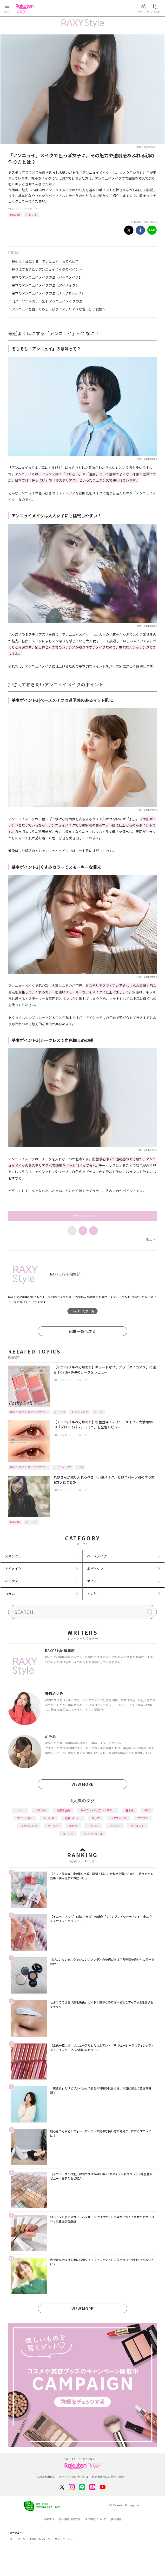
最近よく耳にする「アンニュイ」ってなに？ (45, 261)
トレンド (31, 214)
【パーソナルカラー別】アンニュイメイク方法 (47, 301)
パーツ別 (31, 1522)
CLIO (80, 1467)
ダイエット (137, 1826)
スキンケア (13, 1556)
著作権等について (95, 2519)
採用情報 (116, 2519)
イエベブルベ (79, 1412)
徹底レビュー (73, 1818)
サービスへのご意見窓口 (73, 2476)
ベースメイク (97, 1556)
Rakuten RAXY (25, 8)
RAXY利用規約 (46, 2476)
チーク (98, 1412)
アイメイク (31, 209)
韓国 (147, 1810)
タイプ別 (68, 1834)
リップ (96, 1818)
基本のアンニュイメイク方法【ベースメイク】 (47, 277)
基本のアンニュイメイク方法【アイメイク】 (45, 285)
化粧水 (73, 1826)
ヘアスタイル (118, 1818)
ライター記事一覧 (82, 1311)
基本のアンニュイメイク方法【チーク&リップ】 (48, 293)
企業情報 (49, 2519)
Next (150, 1239)
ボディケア (95, 1568)
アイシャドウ (62, 1467)
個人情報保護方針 (69, 2519)
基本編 (129, 1810)
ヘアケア (11, 1581)
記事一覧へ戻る (82, 1331)
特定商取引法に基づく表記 (108, 2476)
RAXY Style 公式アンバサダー (29, 1412)
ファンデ (114, 1826)
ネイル (92, 1581)
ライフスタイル (93, 1834)
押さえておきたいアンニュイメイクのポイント (47, 269)
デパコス (93, 1826)
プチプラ (59, 1412)
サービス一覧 (18, 2538)
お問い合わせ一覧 (40, 2538)
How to (15, 214)
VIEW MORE (82, 1784)
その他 (92, 1593)
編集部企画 (63, 1810)
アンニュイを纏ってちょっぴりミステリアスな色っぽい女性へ (59, 309)
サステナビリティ (65, 2538)
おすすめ (40, 1810)
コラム (10, 1593)
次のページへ (82, 1216)
